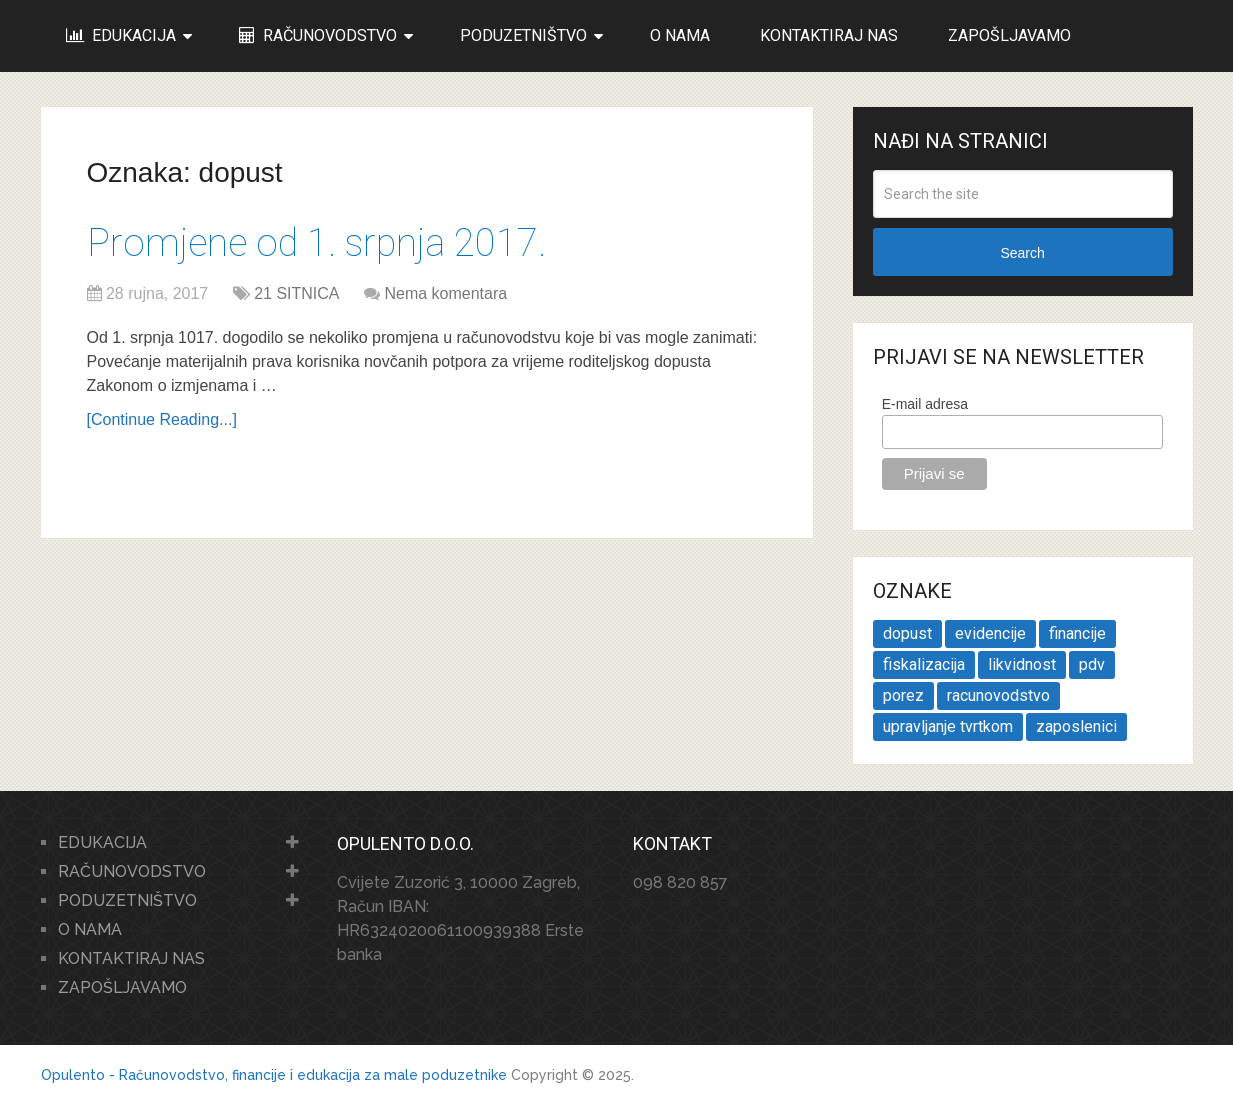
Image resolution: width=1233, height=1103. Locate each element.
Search (1022, 253)
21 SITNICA (296, 293)
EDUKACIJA (121, 35)
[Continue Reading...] (162, 419)
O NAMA (680, 35)
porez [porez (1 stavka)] (903, 695)
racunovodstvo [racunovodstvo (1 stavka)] (998, 695)
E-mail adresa (925, 404)
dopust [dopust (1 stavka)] (907, 633)
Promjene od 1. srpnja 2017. (316, 243)
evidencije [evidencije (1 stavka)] (990, 633)
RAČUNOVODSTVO (318, 35)
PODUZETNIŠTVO (523, 35)
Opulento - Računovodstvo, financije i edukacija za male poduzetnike (274, 1075)
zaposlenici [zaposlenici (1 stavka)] (1076, 726)
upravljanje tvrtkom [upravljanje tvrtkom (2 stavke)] (948, 726)
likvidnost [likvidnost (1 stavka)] (1022, 664)
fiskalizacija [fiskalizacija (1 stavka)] (924, 664)
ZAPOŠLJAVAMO (1009, 35)
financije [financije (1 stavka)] (1077, 633)
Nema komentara (445, 293)
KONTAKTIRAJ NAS (829, 35)
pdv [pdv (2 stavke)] (1092, 664)
